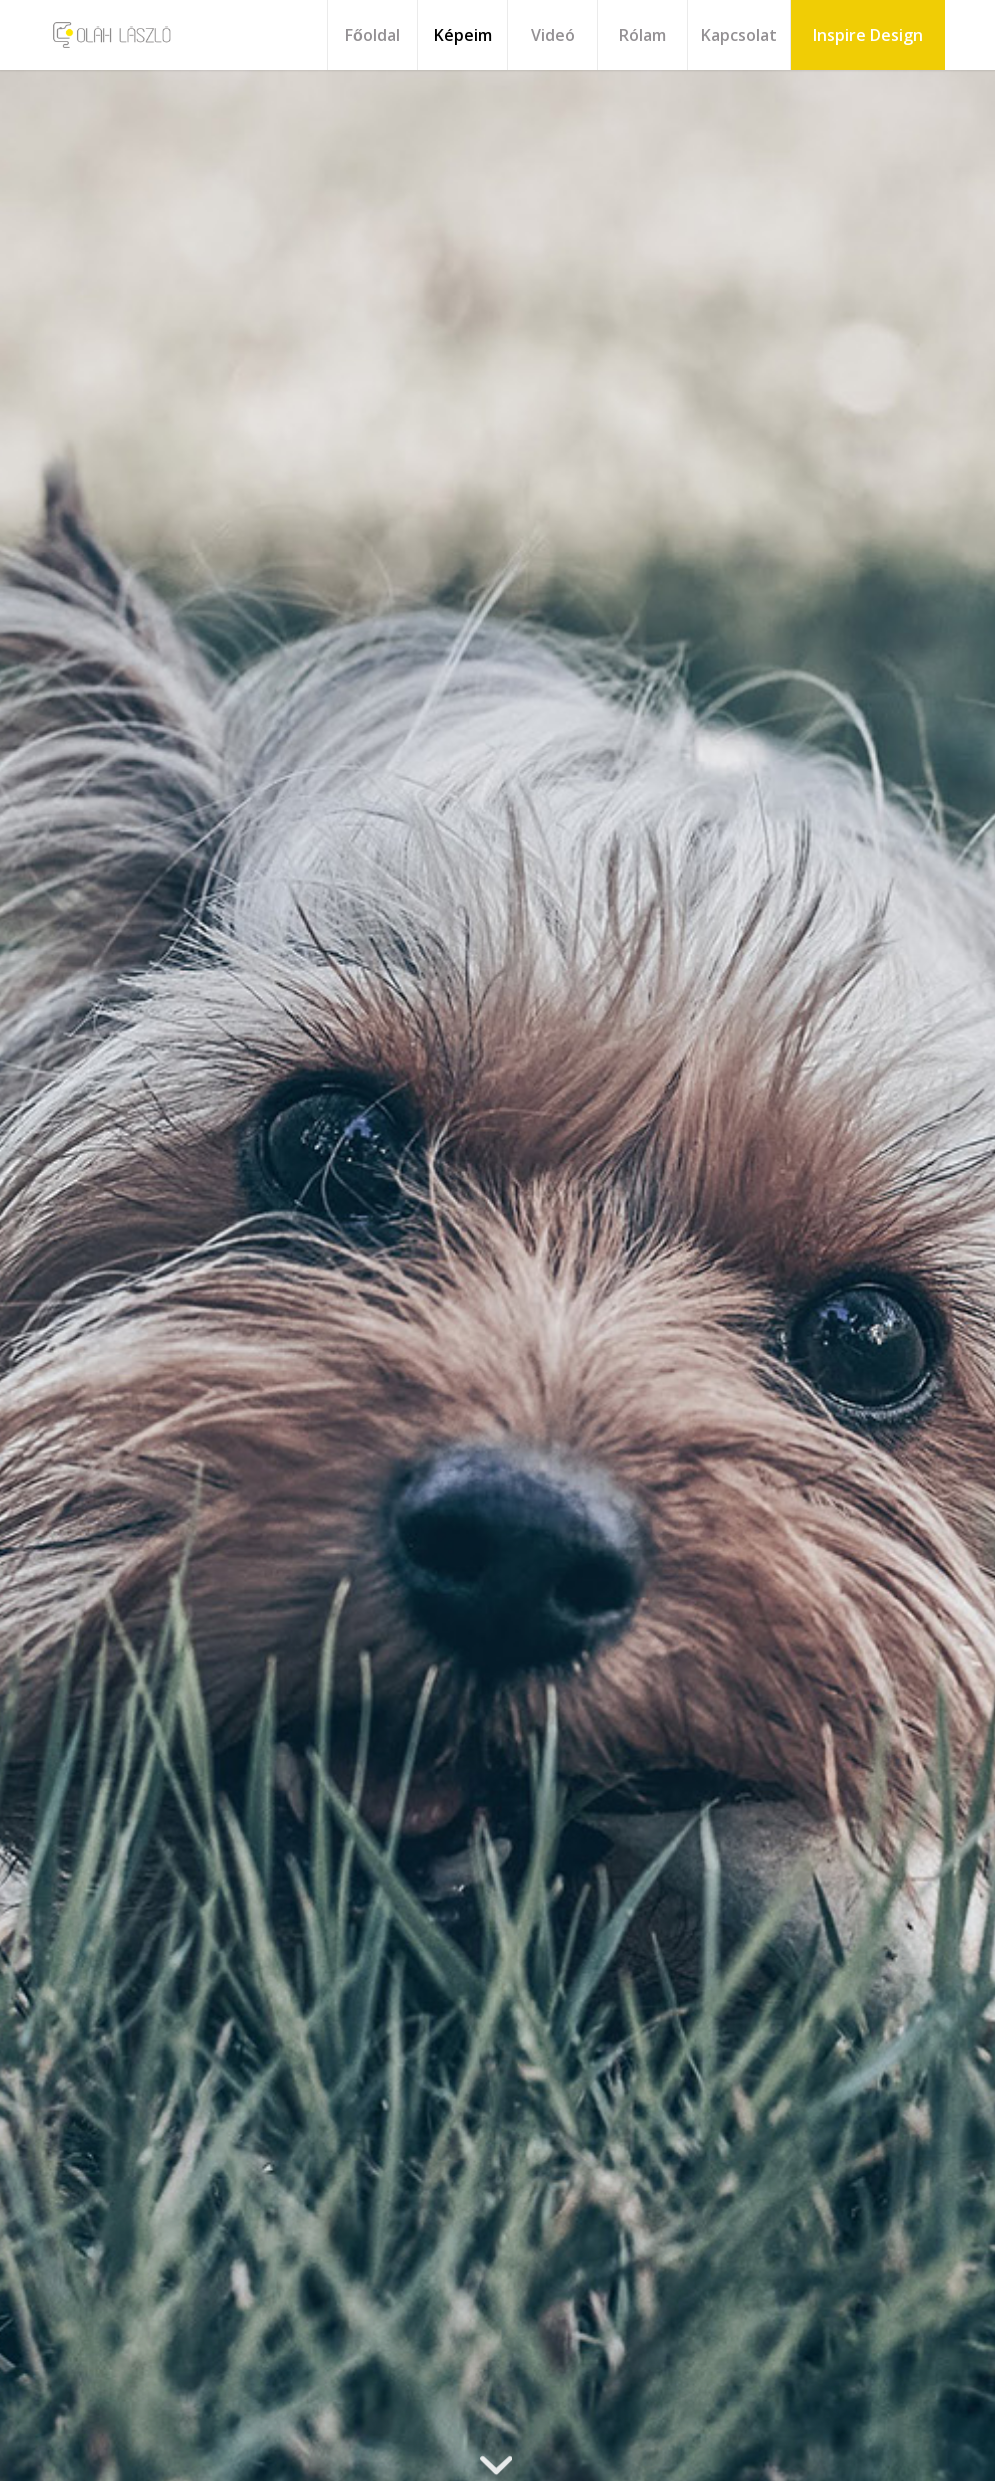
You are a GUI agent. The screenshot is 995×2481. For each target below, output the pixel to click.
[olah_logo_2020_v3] (111, 35)
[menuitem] (372, 35)
